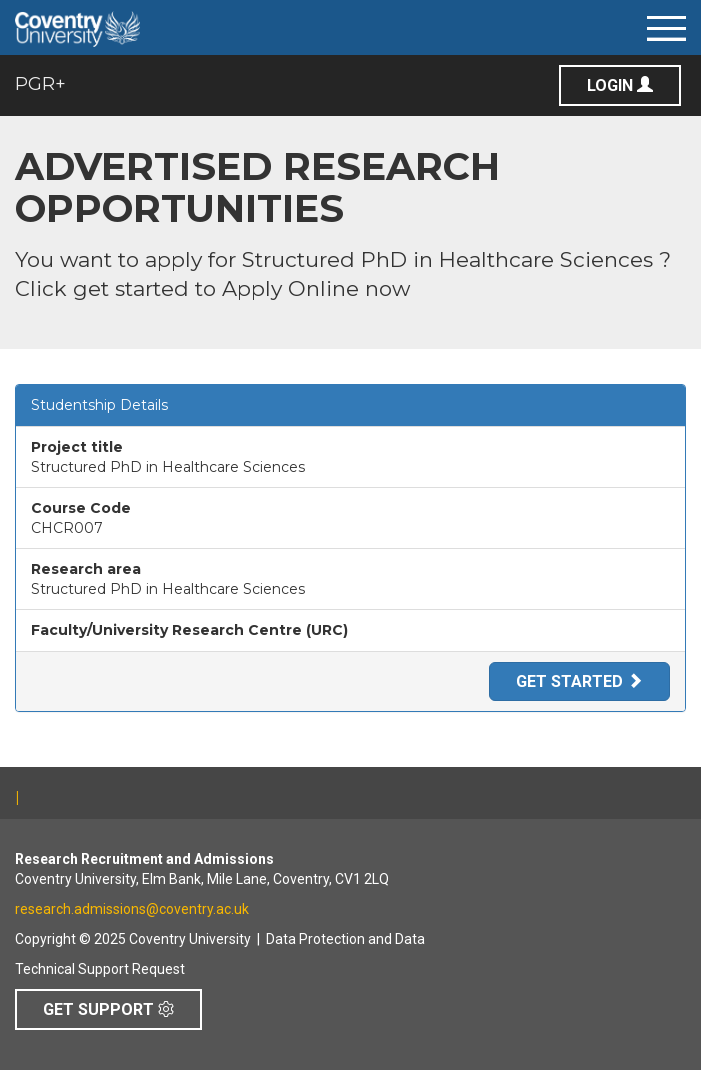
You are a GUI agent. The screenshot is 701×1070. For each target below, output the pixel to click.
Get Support (108, 1009)
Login (620, 85)
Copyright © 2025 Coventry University (133, 939)
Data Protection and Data (345, 939)
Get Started (579, 681)
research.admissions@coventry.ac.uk (132, 909)
